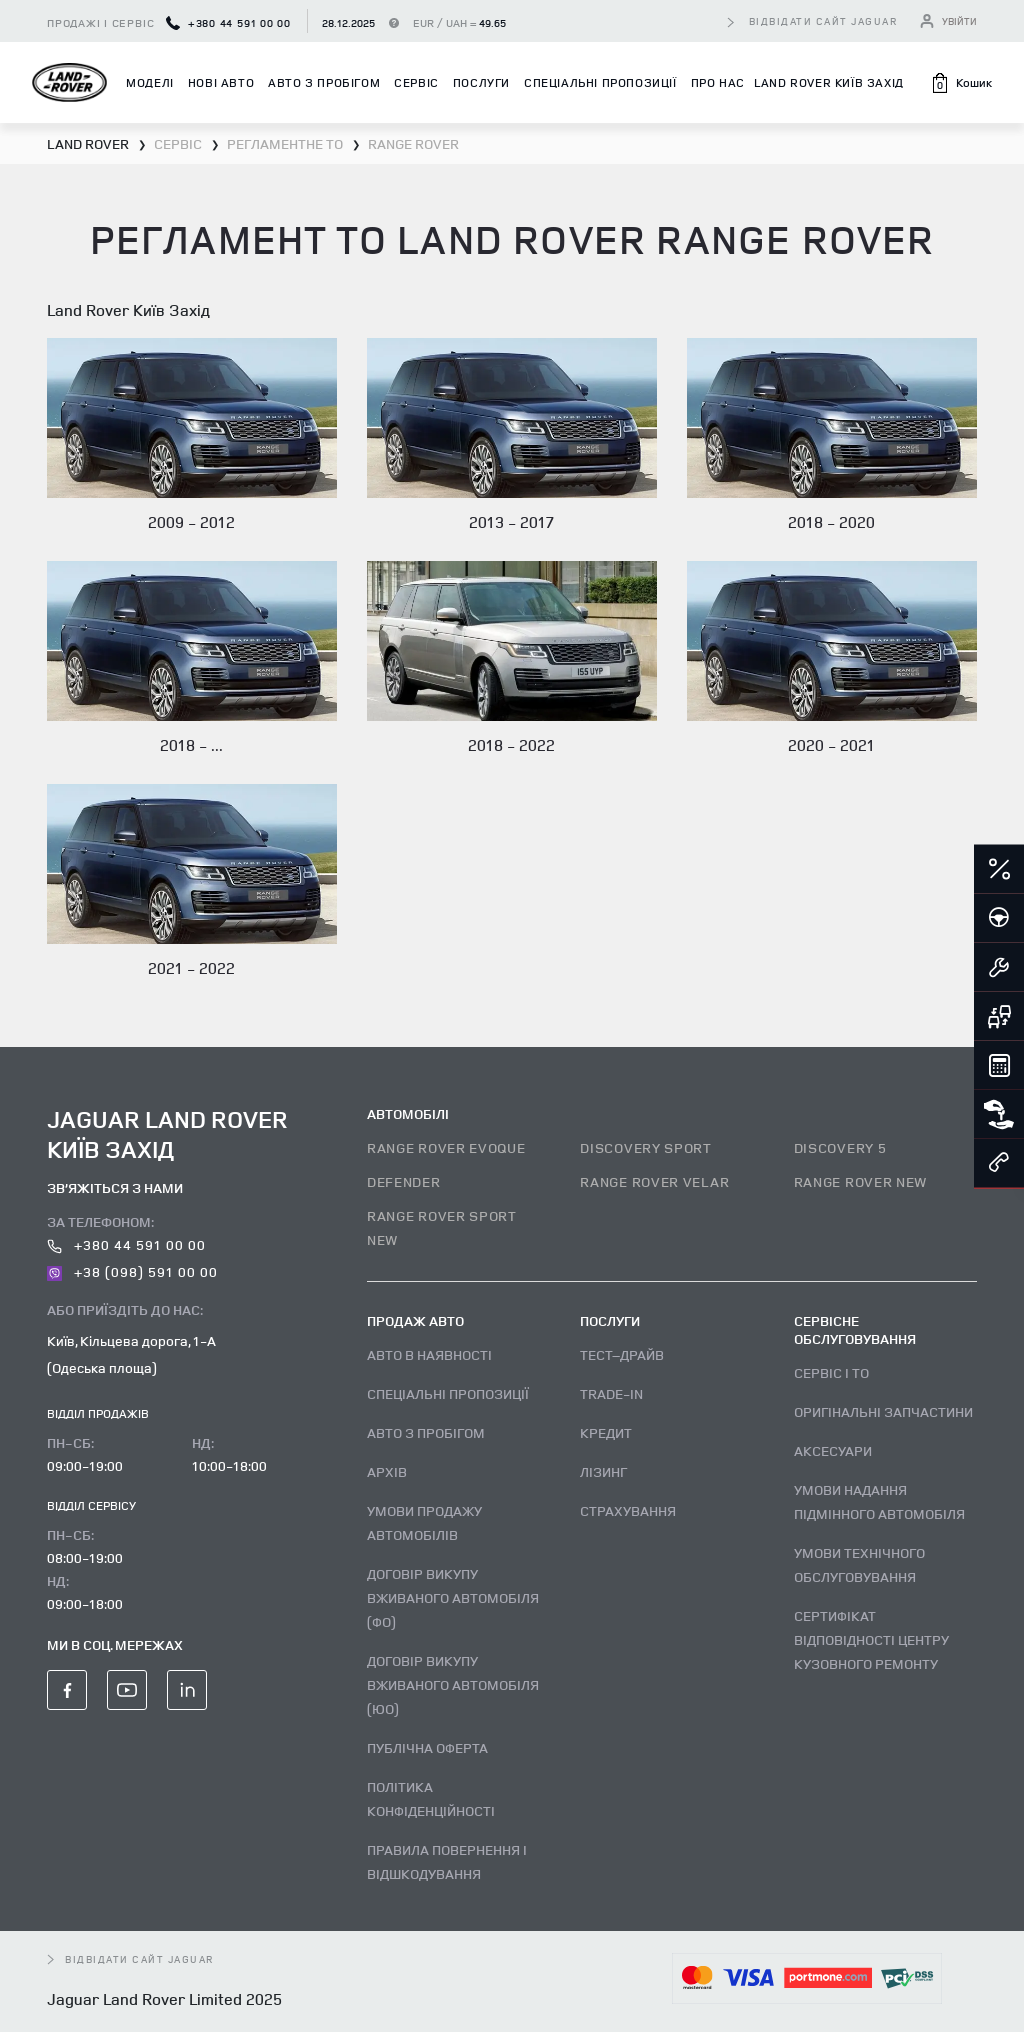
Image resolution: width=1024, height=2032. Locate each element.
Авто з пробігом (324, 82)
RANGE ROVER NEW (861, 1181)
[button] (961, 83)
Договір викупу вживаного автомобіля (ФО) (453, 1597)
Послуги (481, 82)
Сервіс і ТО (831, 1372)
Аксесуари (833, 1450)
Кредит (606, 1432)
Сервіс (416, 82)
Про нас (718, 82)
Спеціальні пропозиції (600, 82)
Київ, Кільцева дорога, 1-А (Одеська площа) (131, 1354)
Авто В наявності (429, 1354)
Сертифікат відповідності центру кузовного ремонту (871, 1639)
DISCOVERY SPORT (646, 1147)
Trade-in (611, 1393)
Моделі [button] (150, 82)
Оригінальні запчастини (883, 1411)
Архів (387, 1471)
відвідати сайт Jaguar (824, 21)
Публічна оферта (427, 1747)
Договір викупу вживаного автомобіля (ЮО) (453, 1684)
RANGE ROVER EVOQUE (446, 1147)
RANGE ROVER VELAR (654, 1181)
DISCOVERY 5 (840, 1147)
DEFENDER (404, 1181)
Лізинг (603, 1471)
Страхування (628, 1510)
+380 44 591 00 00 (228, 22)
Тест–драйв (622, 1354)
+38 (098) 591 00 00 (132, 1271)
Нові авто (221, 82)
